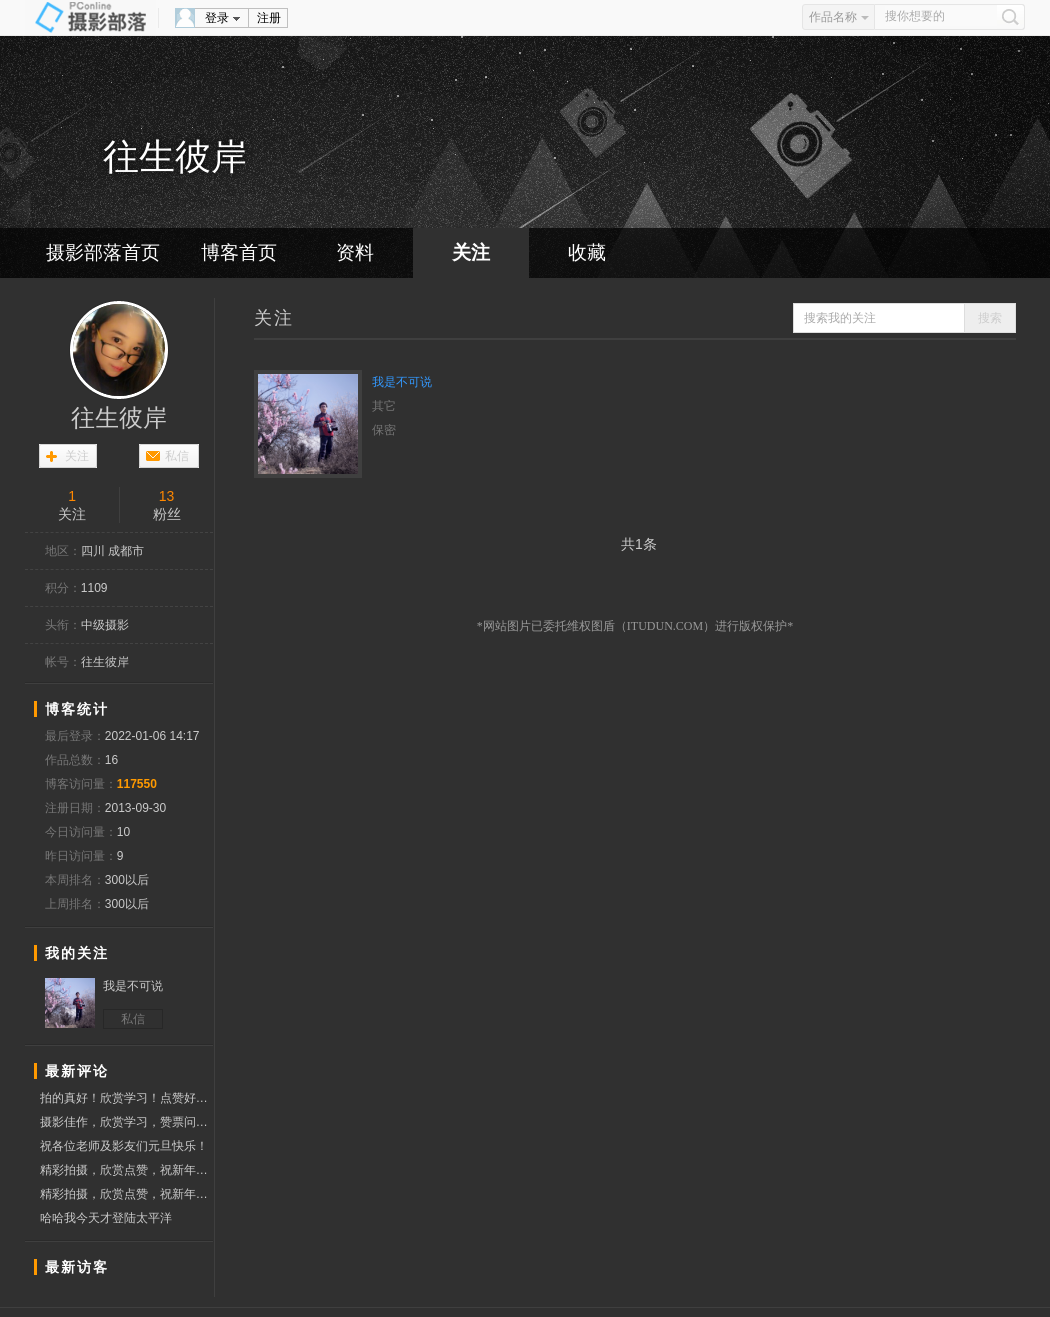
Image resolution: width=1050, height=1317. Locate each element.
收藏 (587, 252)
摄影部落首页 (103, 252)
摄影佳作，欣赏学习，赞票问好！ (126, 1124)
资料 (355, 252)
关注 (471, 252)
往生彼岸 (119, 418)
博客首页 (239, 252)
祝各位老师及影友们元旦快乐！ (124, 1146)
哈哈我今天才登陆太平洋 (106, 1218)
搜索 (990, 318)
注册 (269, 18)
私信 (177, 456)
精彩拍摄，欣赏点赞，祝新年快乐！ (126, 1170)
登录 (217, 18)
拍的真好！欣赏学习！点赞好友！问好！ (126, 1098)
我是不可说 (402, 382)
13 (167, 496)
